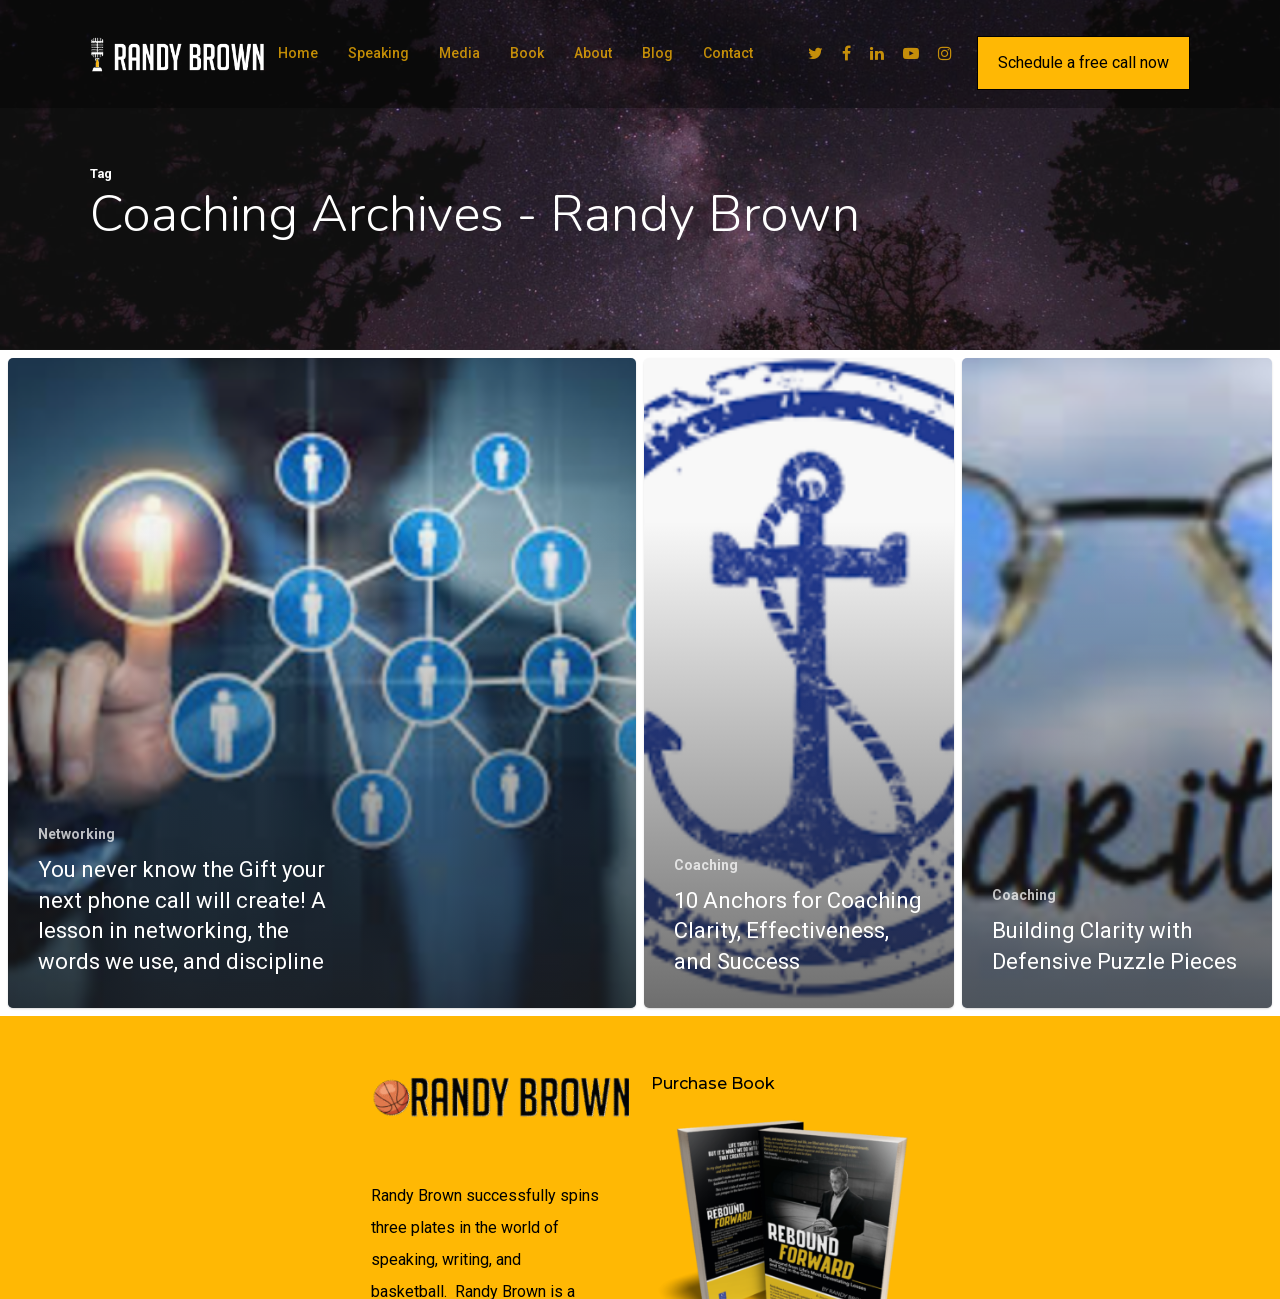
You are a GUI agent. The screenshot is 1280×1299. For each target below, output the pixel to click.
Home (298, 53)
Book (527, 53)
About (593, 53)
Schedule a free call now (1083, 62)
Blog (657, 53)
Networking (76, 834)
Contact (728, 53)
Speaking (378, 53)
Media (459, 53)
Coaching (706, 871)
